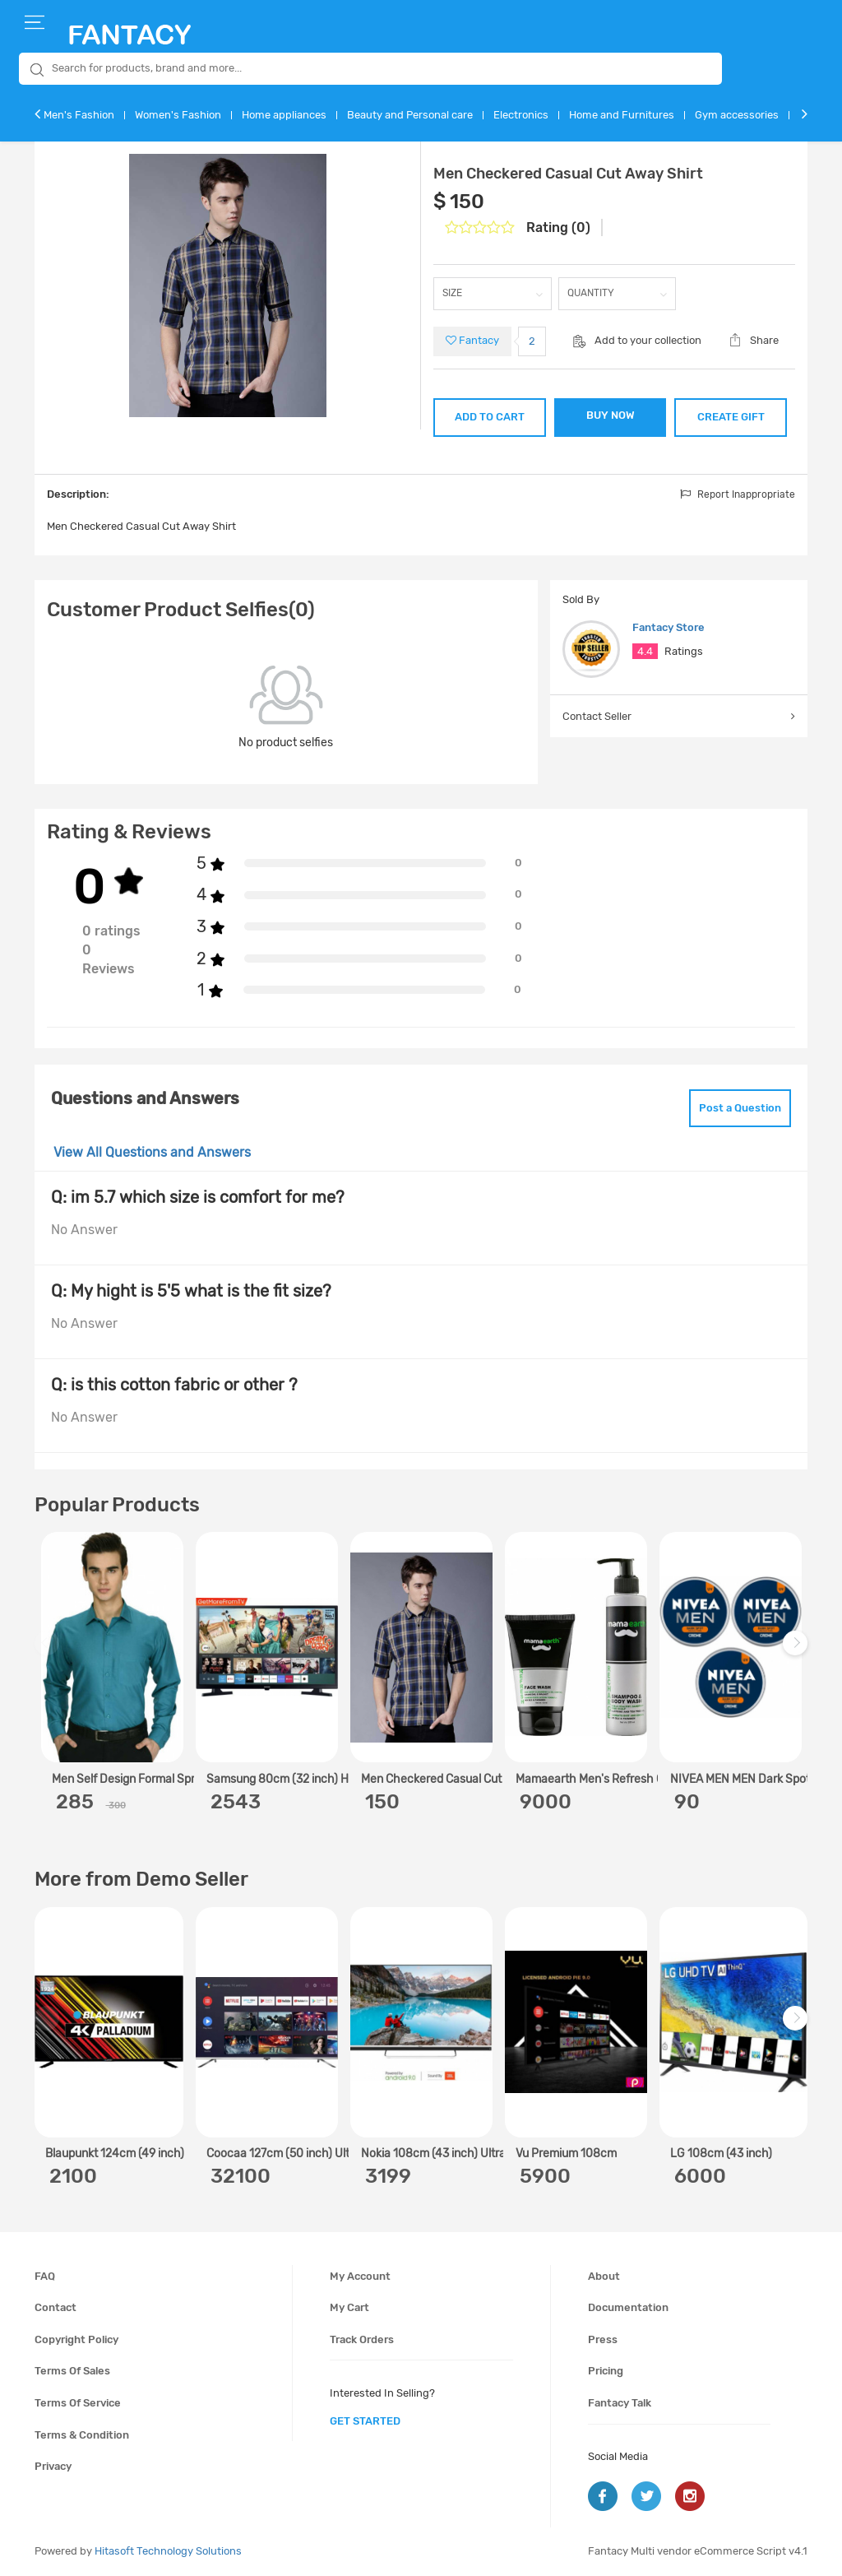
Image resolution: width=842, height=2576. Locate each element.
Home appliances (284, 115)
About (604, 2276)
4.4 (645, 651)
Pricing (605, 2371)
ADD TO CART (490, 417)
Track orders (362, 2339)
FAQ (45, 2276)
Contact (55, 2307)
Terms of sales (72, 2371)
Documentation (628, 2307)
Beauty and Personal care (410, 115)
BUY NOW (610, 415)
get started (365, 2421)
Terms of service (78, 2403)
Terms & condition (82, 2435)
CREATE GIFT (731, 417)
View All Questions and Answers (152, 1152)
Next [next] (797, 1651)
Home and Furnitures (621, 115)
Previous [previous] (49, 1651)
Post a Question (740, 1108)
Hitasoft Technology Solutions (168, 2551)
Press (603, 2339)
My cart (349, 2307)
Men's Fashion (79, 115)
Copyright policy (76, 2339)
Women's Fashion (178, 115)
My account (360, 2276)
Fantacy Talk (619, 2403)
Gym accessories (737, 115)
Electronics (520, 115)
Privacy (53, 2466)
